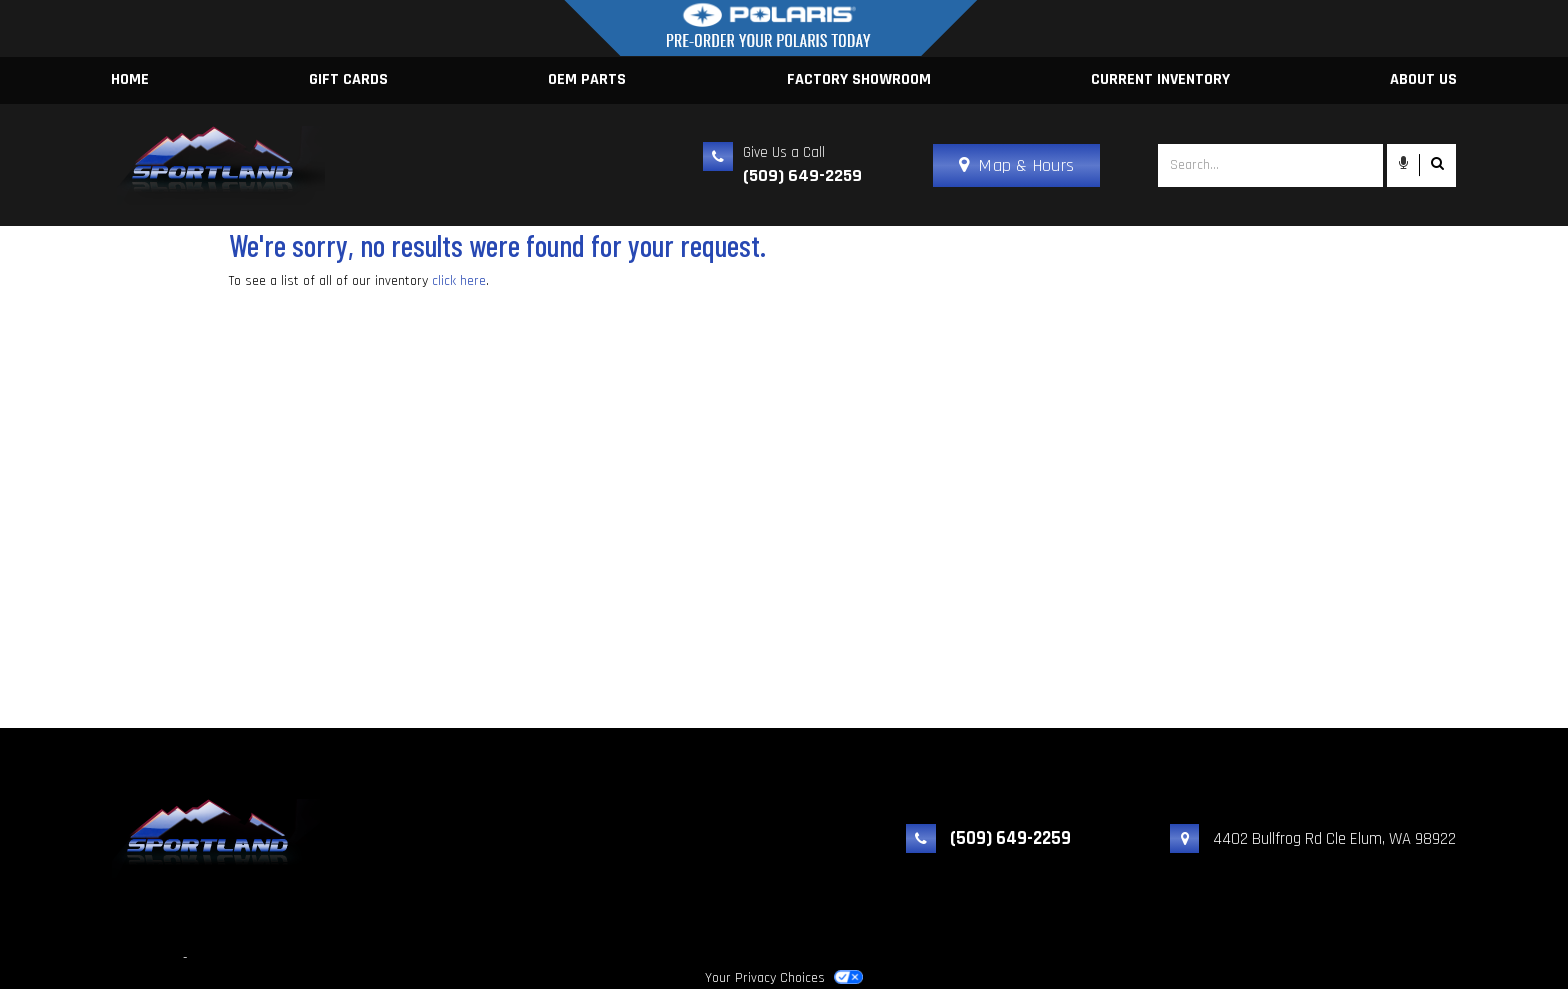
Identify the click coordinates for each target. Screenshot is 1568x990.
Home (130, 79)
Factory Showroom (859, 79)
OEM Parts (587, 79)
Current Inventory (1160, 79)
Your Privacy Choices (783, 978)
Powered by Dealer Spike (262, 957)
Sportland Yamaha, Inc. (116, 957)
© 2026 (25, 957)
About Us (1423, 79)
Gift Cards (348, 79)
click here (459, 281)
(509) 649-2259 (802, 175)
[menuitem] (859, 80)
